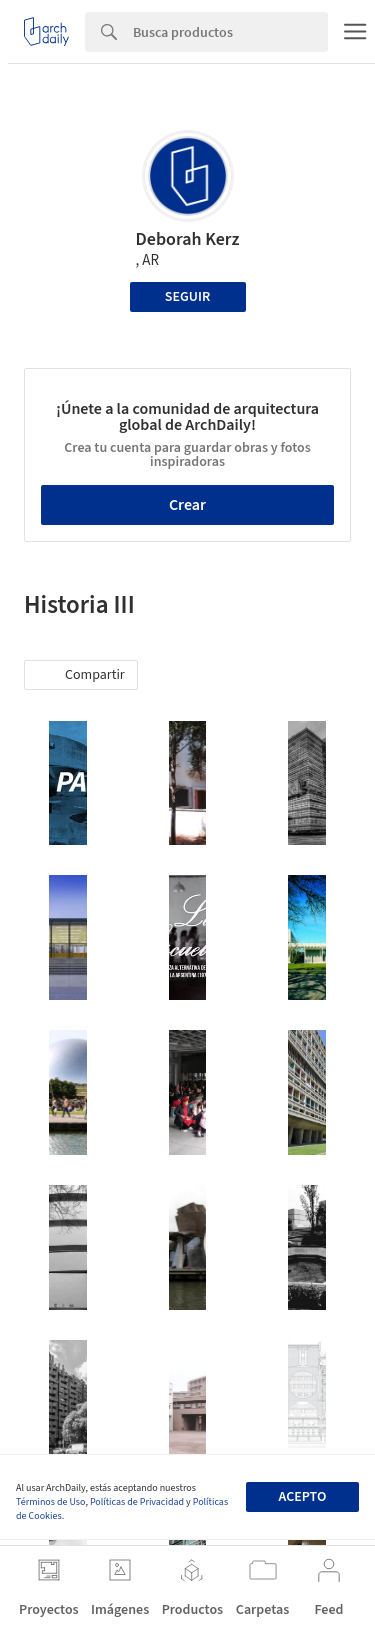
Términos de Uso (50, 1502)
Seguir (187, 297)
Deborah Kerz (188, 239)
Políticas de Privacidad (137, 1502)
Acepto (302, 1497)
